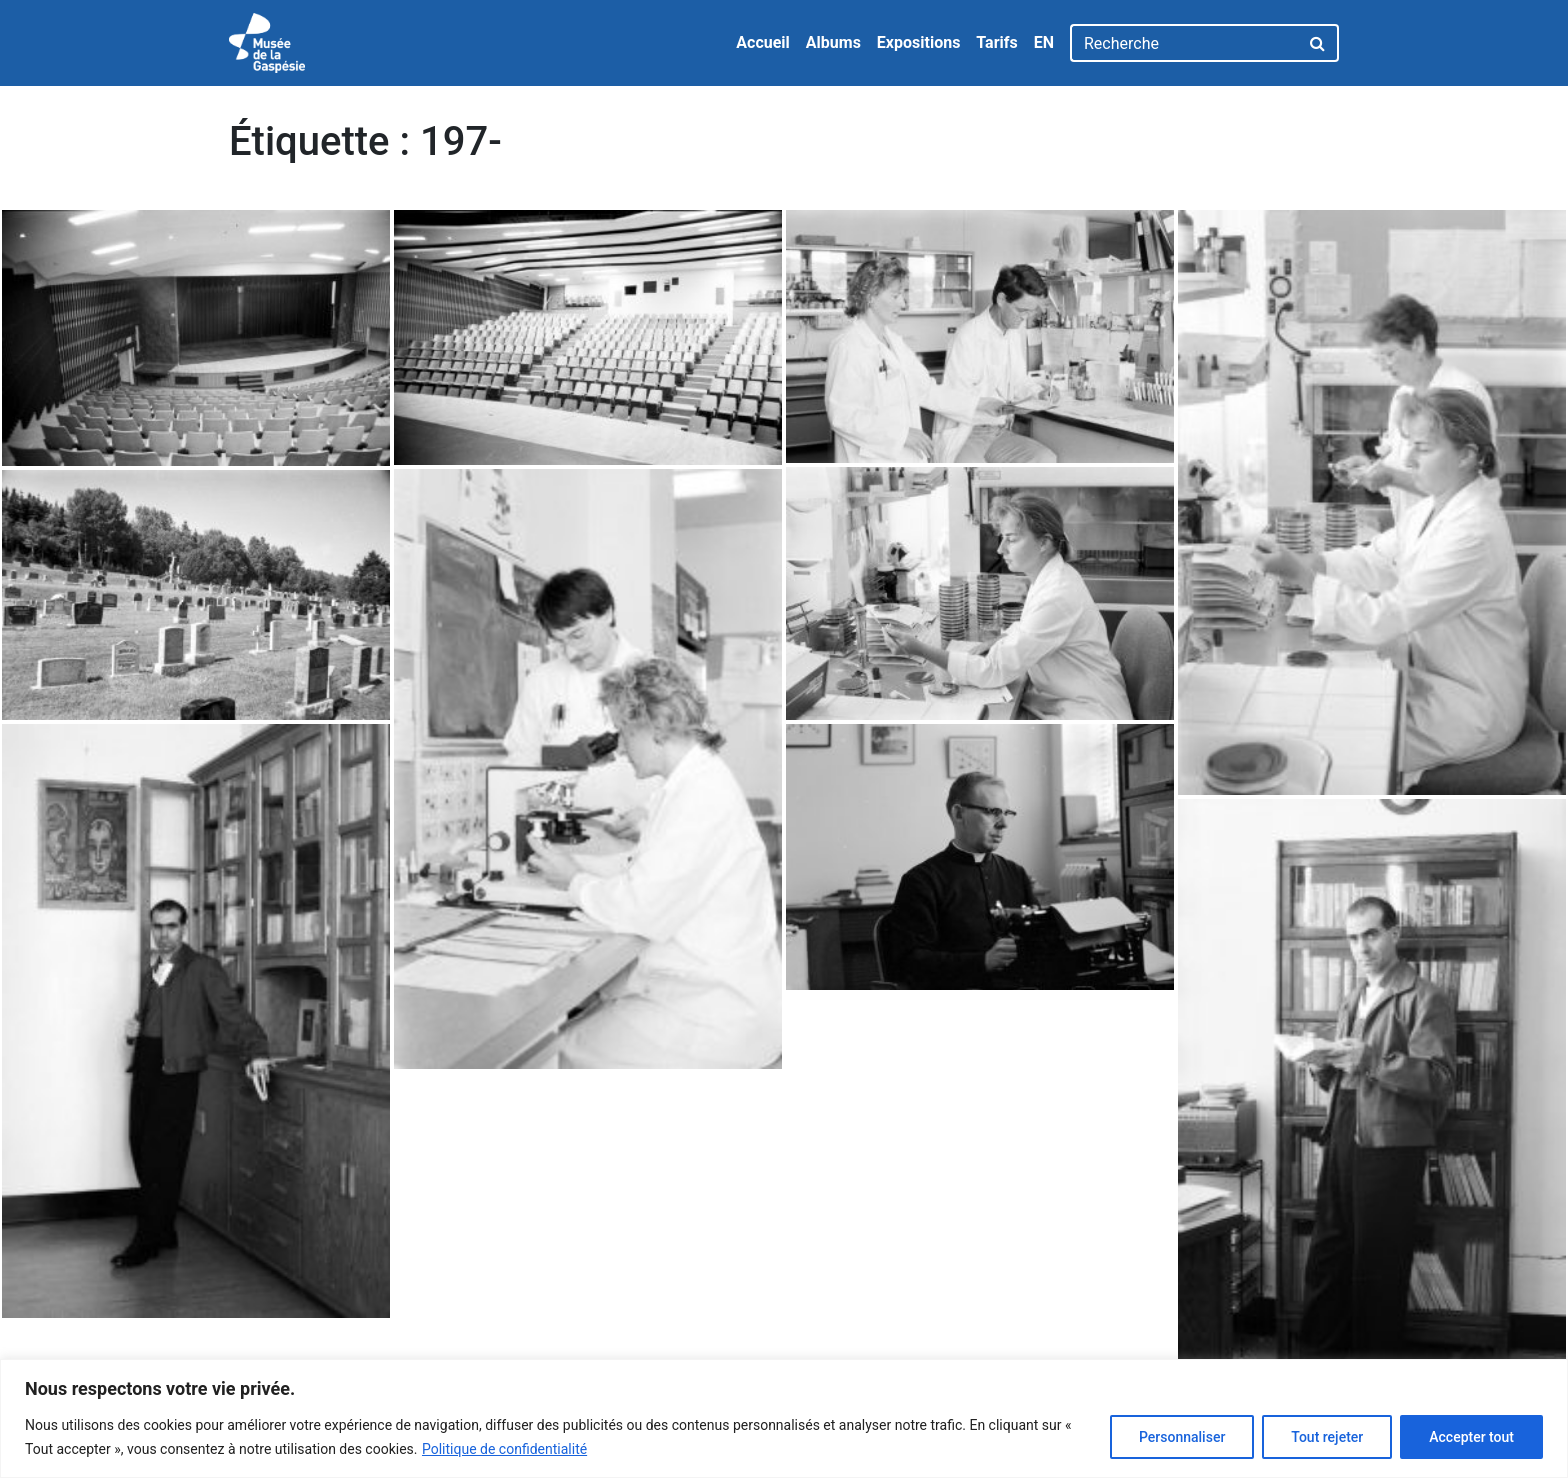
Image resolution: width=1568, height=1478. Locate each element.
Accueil (763, 42)
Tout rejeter (1327, 1437)
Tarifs (996, 42)
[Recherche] (1184, 43)
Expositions (919, 42)
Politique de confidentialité (504, 1449)
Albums (833, 42)
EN (1044, 42)
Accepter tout (1471, 1437)
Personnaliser (1182, 1437)
